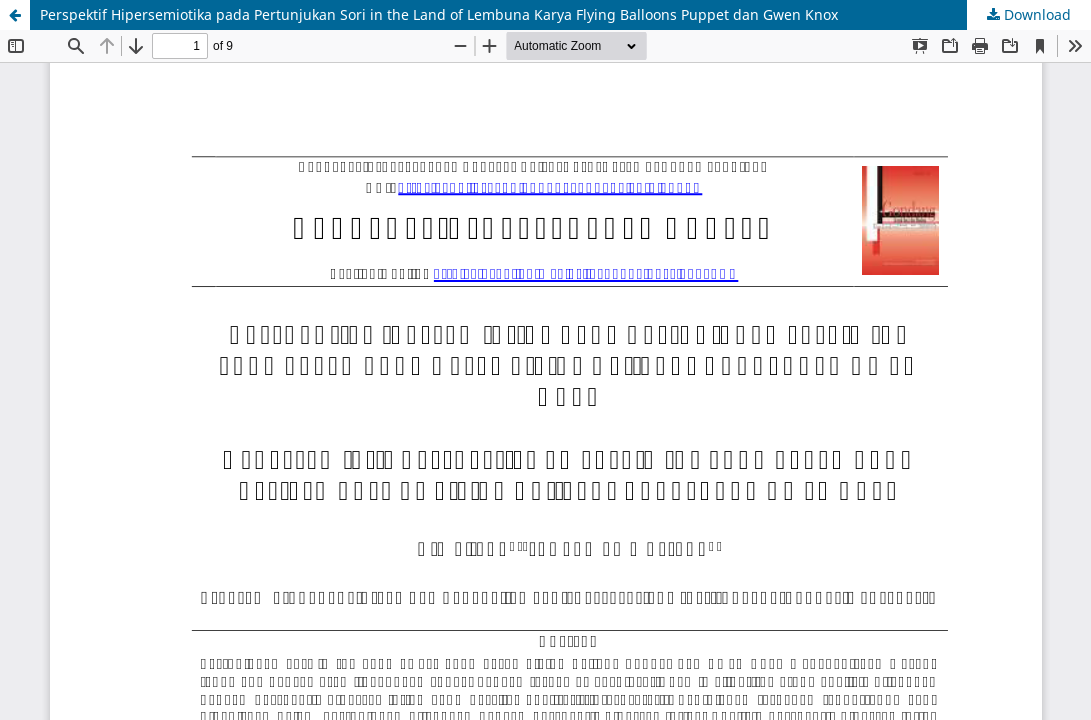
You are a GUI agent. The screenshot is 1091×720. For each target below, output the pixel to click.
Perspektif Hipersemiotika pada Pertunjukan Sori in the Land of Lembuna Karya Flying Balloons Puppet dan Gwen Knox (439, 14)
